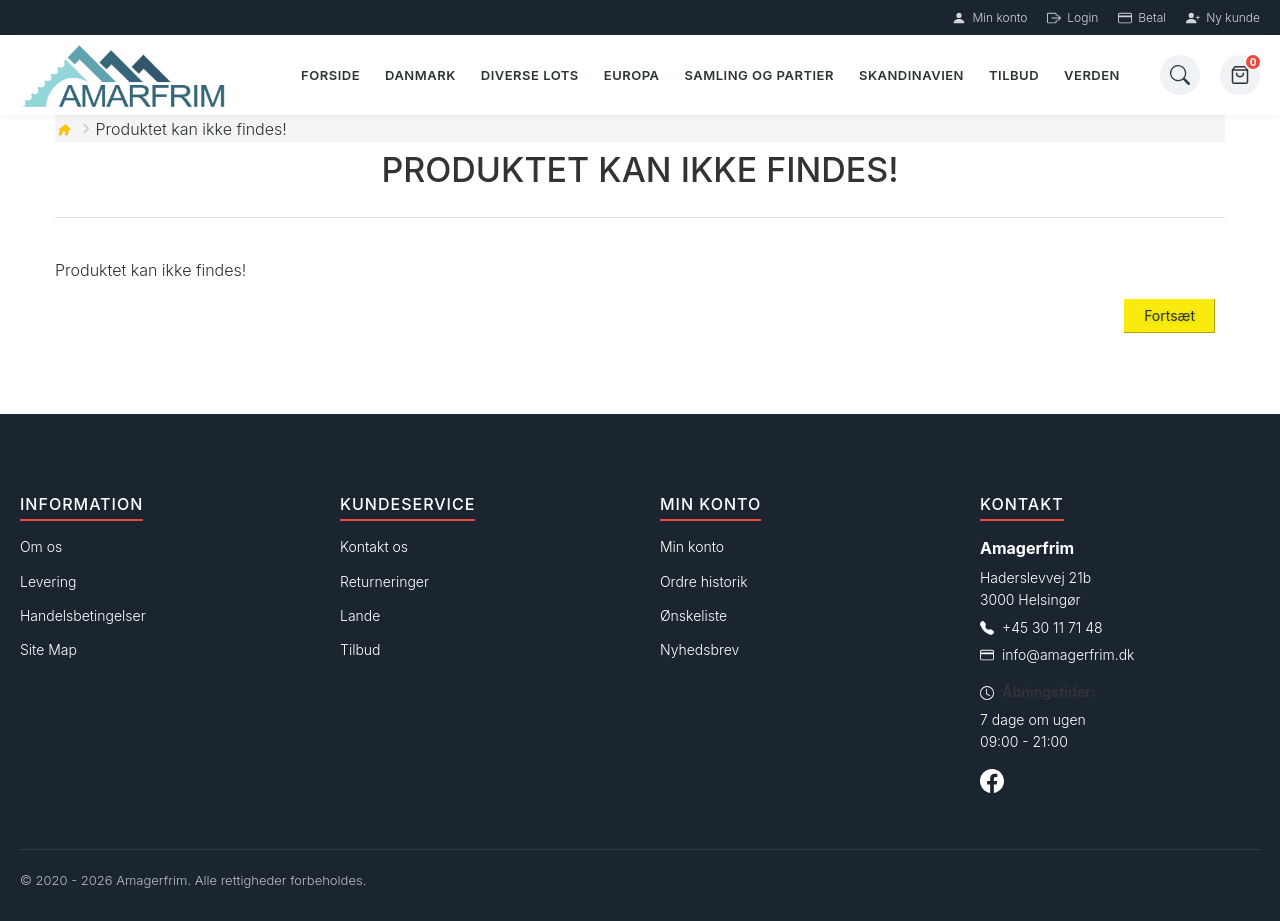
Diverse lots (530, 75)
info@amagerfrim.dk (1068, 654)
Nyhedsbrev (699, 649)
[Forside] (126, 75)
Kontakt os (374, 546)
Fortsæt (1169, 315)
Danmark (420, 75)
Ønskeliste (693, 615)
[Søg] (1180, 75)
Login (1072, 17)
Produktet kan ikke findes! (191, 129)
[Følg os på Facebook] (992, 784)
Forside (330, 75)
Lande (360, 615)
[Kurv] (1240, 75)
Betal (1142, 17)
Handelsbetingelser (83, 615)
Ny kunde (1223, 17)
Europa (632, 75)
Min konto (989, 17)
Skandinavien (911, 75)
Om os (41, 546)
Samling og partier (758, 75)
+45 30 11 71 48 (1052, 627)
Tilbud (1014, 75)
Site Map (48, 649)
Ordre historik (704, 581)
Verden (1092, 75)
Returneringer (384, 581)
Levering (48, 581)
